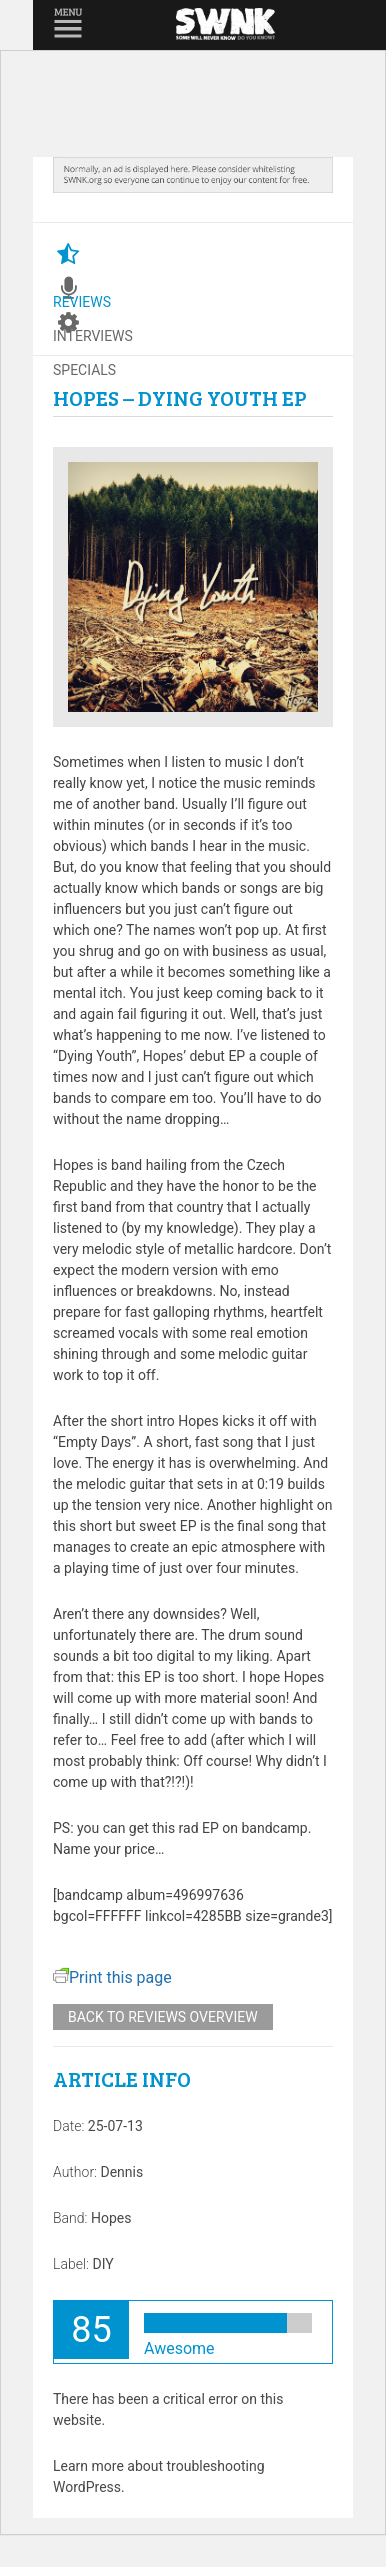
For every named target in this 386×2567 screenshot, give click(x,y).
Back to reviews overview (163, 2017)
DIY (102, 2264)
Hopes (111, 2218)
